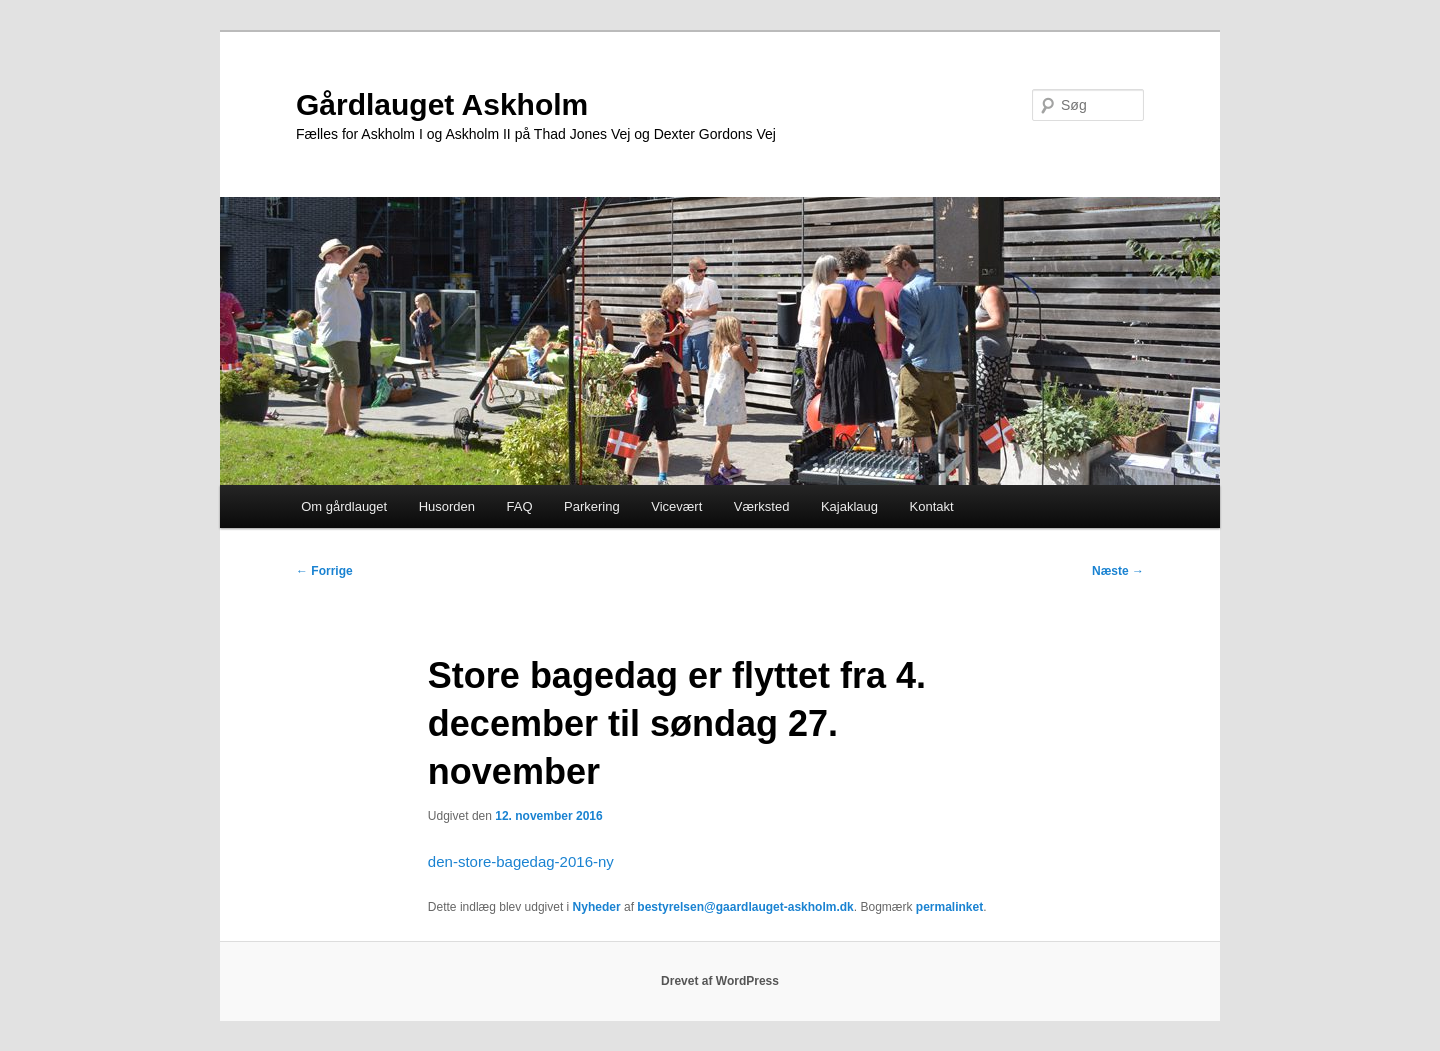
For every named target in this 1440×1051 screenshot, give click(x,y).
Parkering (592, 506)
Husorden (447, 506)
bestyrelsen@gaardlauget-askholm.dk (745, 907)
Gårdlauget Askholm (442, 104)
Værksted (762, 506)
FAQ (520, 506)
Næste (1118, 571)
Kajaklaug (849, 506)
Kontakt (932, 506)
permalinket (949, 907)
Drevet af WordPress (720, 981)
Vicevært (676, 506)
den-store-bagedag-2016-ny (521, 861)
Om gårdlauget (344, 506)
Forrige (324, 571)
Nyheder (597, 907)
